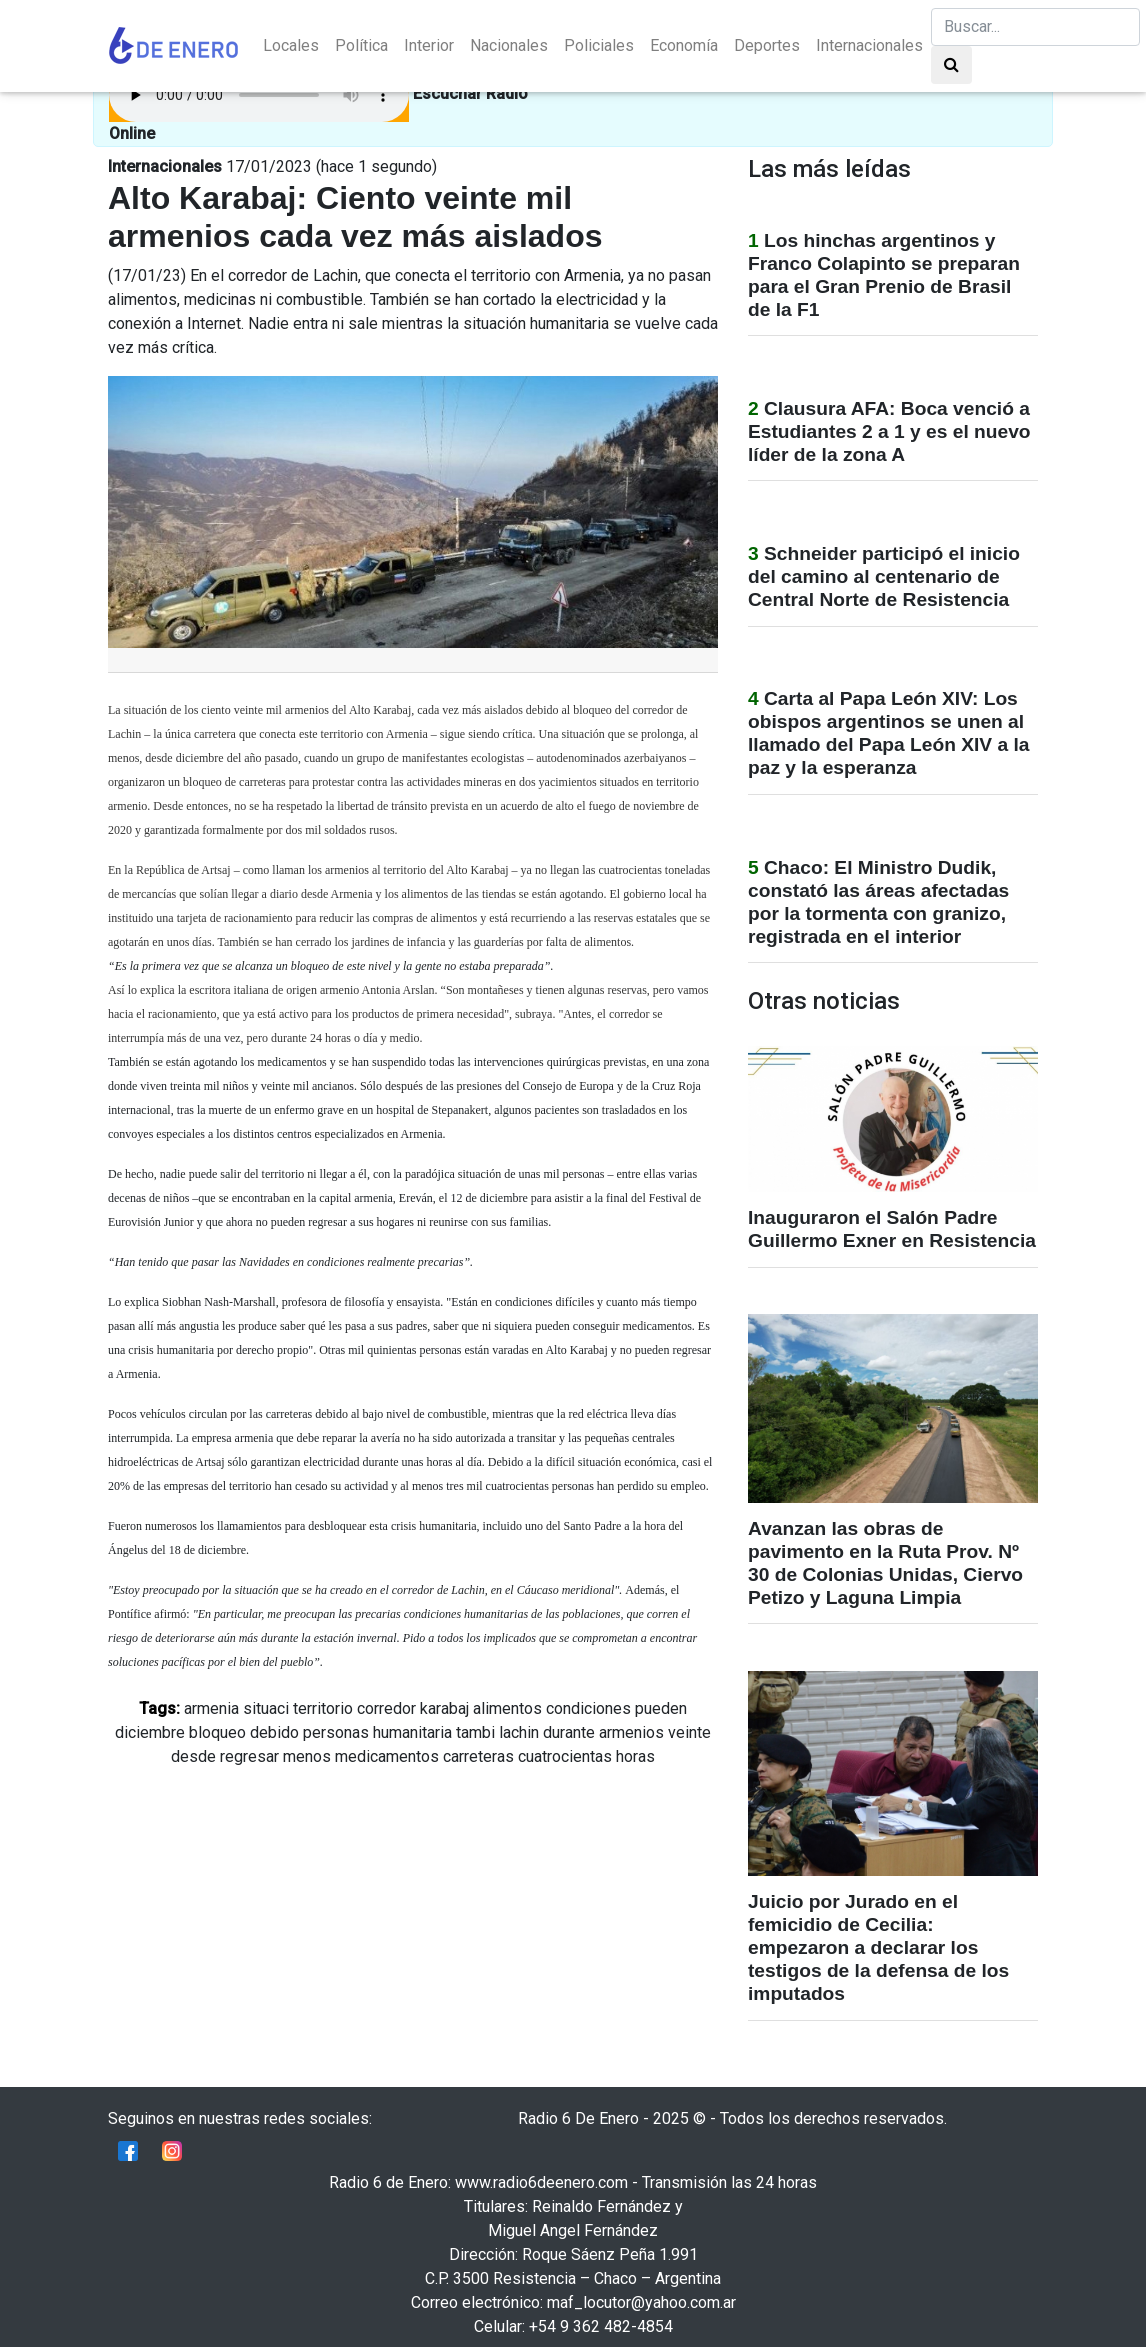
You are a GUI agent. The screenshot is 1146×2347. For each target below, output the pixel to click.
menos (307, 1756)
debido (274, 1732)
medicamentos (387, 1756)
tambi (475, 1732)
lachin (519, 1732)
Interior (429, 45)
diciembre (150, 1732)
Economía (684, 45)
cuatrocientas (565, 1756)
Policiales (599, 45)
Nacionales (509, 45)
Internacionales (869, 45)
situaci (266, 1708)
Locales (291, 45)
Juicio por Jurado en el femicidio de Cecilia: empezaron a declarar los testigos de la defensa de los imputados (878, 1947)
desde (193, 1756)
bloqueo (217, 1732)
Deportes (767, 45)
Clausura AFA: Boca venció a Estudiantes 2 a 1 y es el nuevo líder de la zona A (889, 431)
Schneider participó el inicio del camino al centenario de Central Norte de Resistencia (884, 576)
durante (569, 1732)
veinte (689, 1732)
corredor (386, 1708)
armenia (211, 1708)
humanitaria (412, 1732)
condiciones (588, 1708)
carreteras (478, 1756)
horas (635, 1756)
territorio (323, 1708)
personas (336, 1732)
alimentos (507, 1708)
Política (361, 45)
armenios (631, 1732)
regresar (249, 1756)
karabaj (444, 1708)
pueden (661, 1708)
